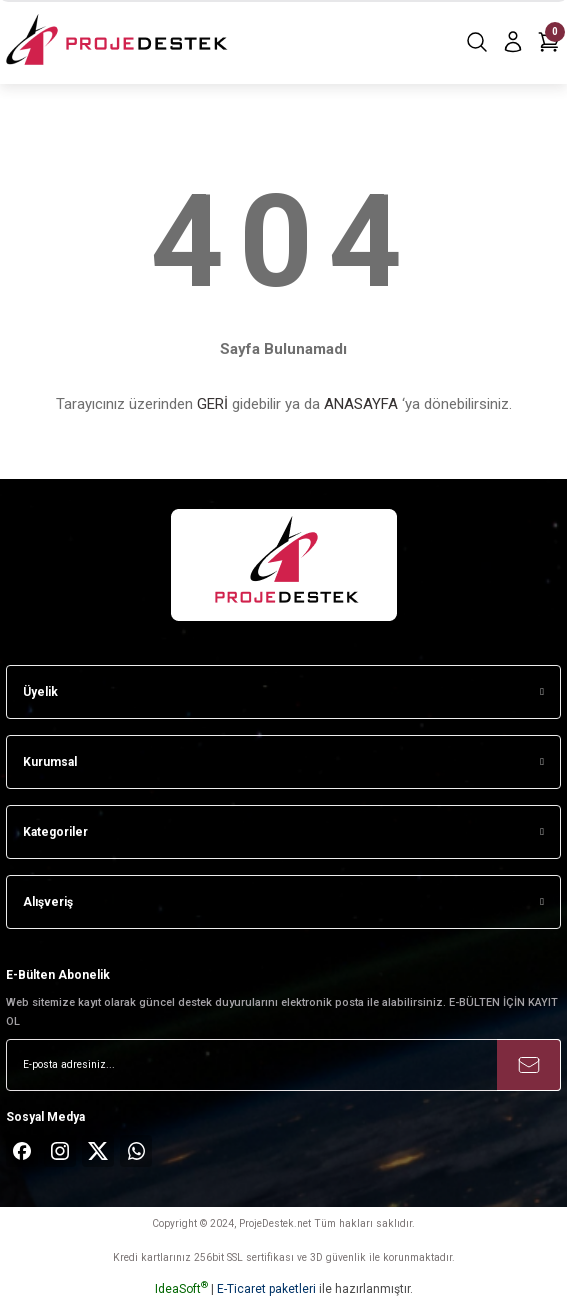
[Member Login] (513, 42)
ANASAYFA (361, 404)
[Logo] (118, 42)
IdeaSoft (181, 1289)
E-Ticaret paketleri (266, 1289)
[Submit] (529, 1065)
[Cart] (549, 42)
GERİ (212, 404)
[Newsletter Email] (283, 1065)
